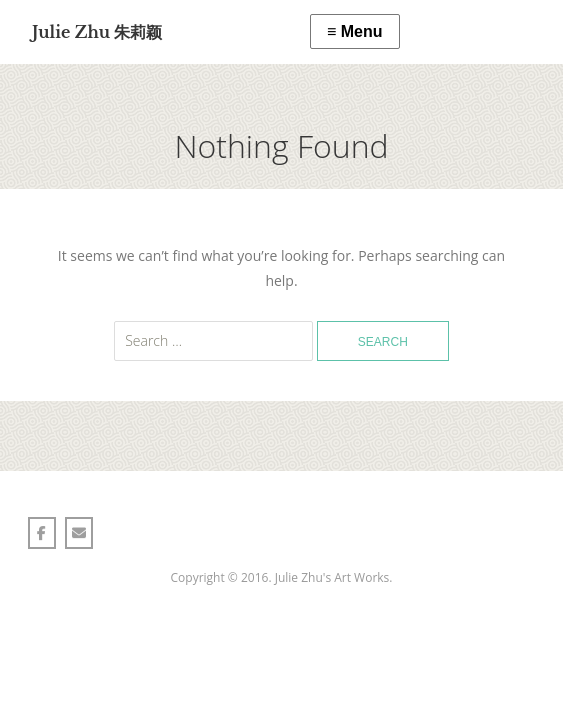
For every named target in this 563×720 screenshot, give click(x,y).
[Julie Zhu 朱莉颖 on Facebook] (42, 533)
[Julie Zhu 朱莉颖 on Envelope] (79, 533)
